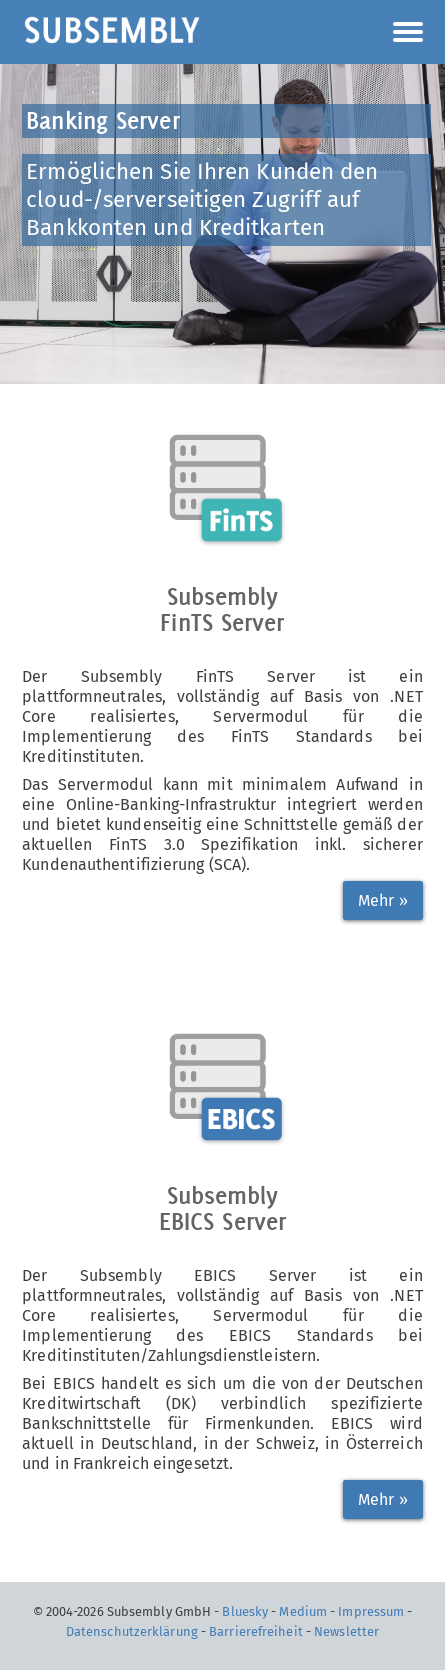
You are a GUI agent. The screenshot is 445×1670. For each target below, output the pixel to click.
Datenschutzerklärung (132, 1631)
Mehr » (383, 900)
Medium (303, 1611)
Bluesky (245, 1611)
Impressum (371, 1611)
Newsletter (346, 1631)
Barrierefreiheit (256, 1631)
